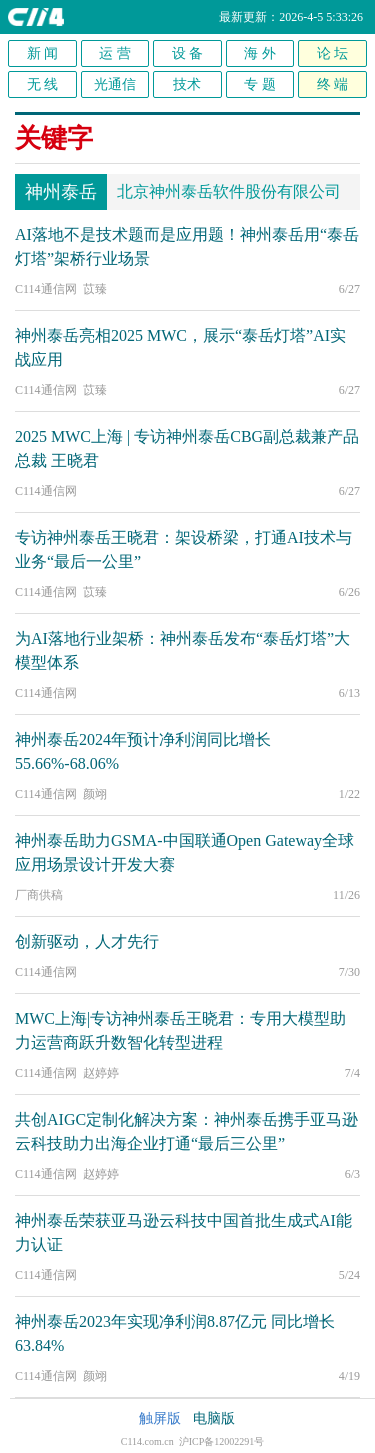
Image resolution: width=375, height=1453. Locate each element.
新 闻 (43, 53)
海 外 (260, 53)
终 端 (333, 84)
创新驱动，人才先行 (87, 941)
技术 (187, 84)
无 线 (43, 84)
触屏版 (160, 1418)
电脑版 (214, 1418)
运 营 (115, 53)
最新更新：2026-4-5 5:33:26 (291, 17)
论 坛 (333, 53)
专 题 (260, 84)
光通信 (115, 84)
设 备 (188, 53)
